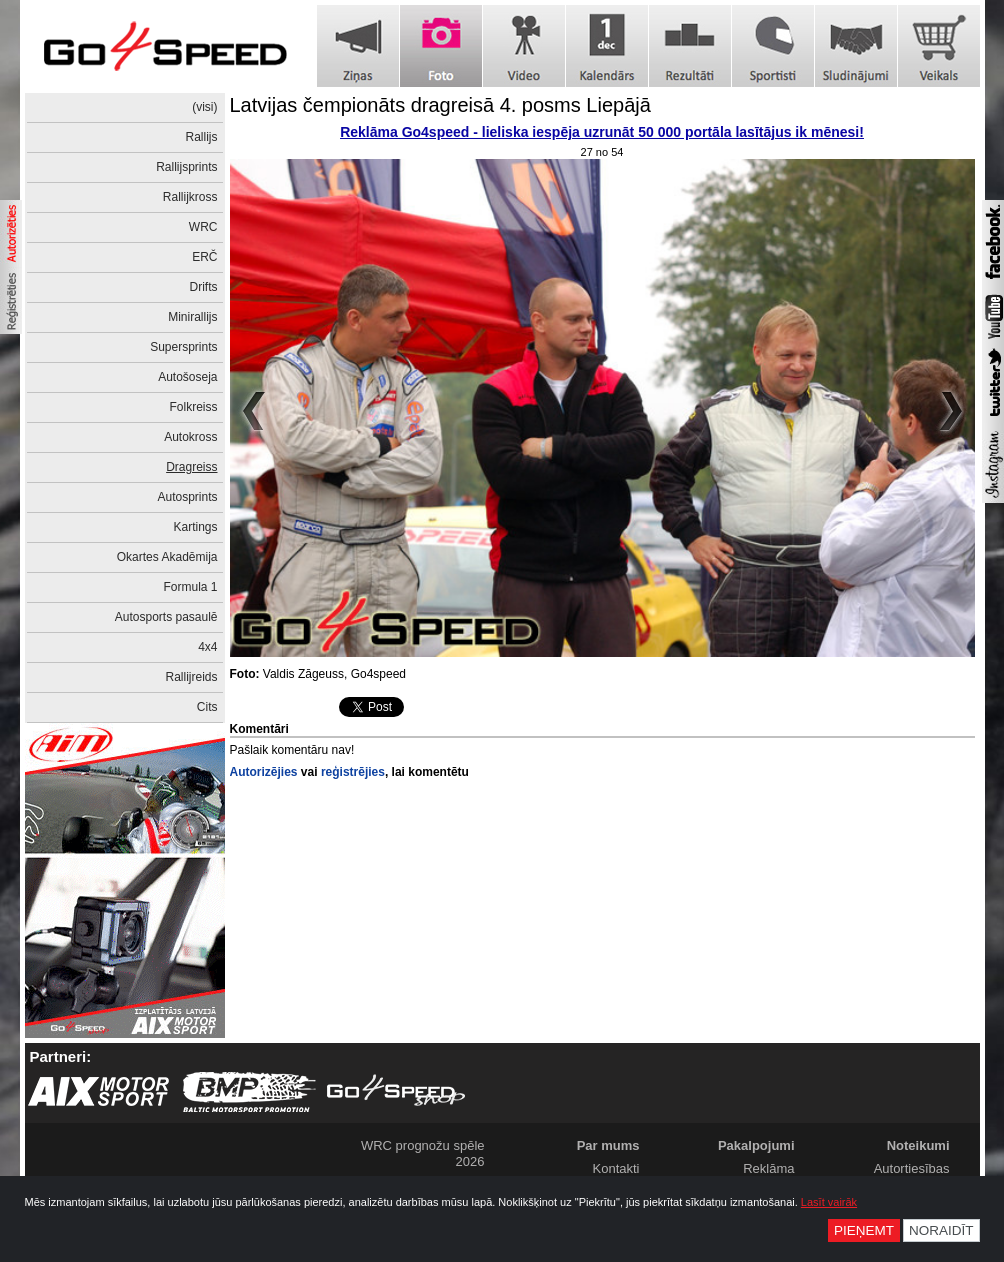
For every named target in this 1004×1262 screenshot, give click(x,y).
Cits (207, 707)
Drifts (204, 287)
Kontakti (616, 1168)
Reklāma (768, 1168)
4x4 (207, 647)
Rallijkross (190, 197)
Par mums (608, 1145)
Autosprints (187, 497)
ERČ (204, 257)
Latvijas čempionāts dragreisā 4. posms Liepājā (440, 105)
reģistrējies (353, 772)
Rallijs (201, 137)
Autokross (190, 437)
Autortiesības (912, 1168)
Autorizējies (264, 772)
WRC (203, 227)
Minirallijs (192, 317)
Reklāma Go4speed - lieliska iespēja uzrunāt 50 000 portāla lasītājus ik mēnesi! (602, 132)
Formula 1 (190, 587)
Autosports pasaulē (166, 617)
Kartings (195, 527)
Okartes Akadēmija (167, 557)
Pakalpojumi (756, 1145)
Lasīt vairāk (829, 1202)
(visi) (204, 107)
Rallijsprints (186, 167)
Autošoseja (187, 377)
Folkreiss (193, 407)
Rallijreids (191, 677)
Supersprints (183, 347)
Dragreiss (191, 467)
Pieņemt (864, 1230)
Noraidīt (941, 1230)
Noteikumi (918, 1145)
